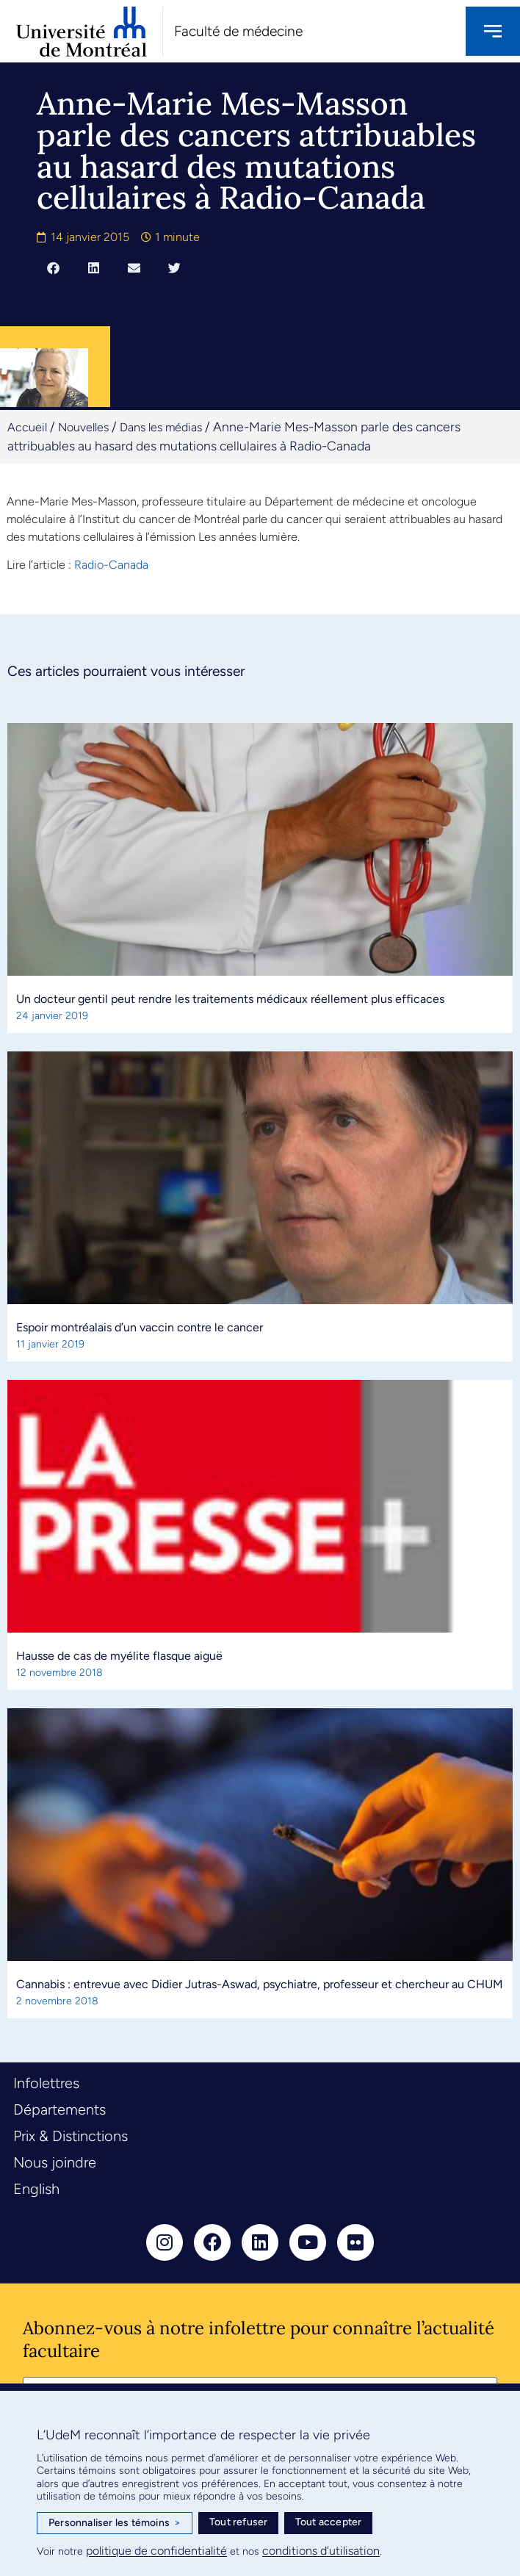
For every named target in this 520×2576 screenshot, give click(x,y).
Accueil (27, 427)
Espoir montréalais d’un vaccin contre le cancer (139, 1327)
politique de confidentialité (156, 2551)
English (36, 2189)
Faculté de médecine (238, 31)
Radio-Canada (111, 565)
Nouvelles (83, 427)
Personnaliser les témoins (114, 2523)
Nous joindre (54, 2162)
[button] (53, 267)
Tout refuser (238, 2522)
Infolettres (46, 2083)
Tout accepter (328, 2522)
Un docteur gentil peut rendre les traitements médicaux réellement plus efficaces (230, 999)
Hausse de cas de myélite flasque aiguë (119, 1656)
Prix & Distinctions (70, 2136)
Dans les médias (161, 427)
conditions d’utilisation (321, 2551)
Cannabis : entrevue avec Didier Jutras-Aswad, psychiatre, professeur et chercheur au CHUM (259, 1984)
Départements (59, 2109)
